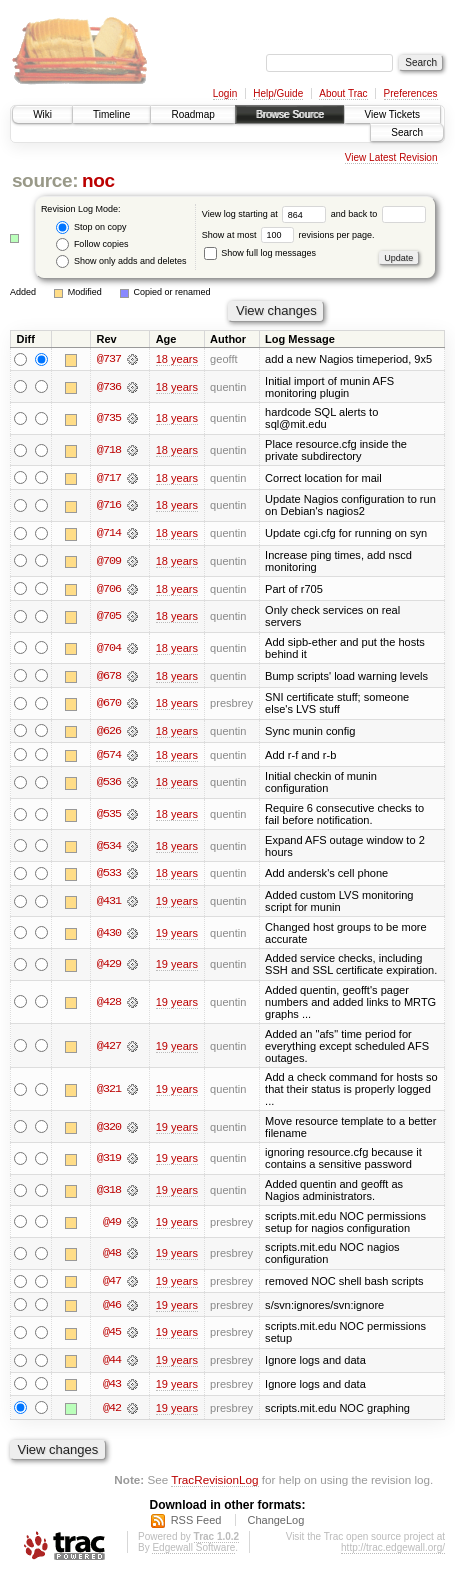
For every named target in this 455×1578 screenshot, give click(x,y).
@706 (109, 589)
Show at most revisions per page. (288, 235)
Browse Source (290, 114)
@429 (109, 966)
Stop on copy (91, 227)
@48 (112, 1255)
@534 (109, 847)
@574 (109, 756)
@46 (112, 1307)
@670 (109, 704)
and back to (378, 214)
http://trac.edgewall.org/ (393, 1550)
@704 (109, 649)
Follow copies (92, 244)
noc (98, 180)
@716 (109, 506)
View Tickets (392, 114)
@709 (109, 562)
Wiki (42, 114)
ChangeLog (275, 1523)
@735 (109, 419)
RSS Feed (196, 1523)
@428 (109, 1004)
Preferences (411, 93)
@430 (109, 935)
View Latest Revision (391, 157)
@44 (112, 1363)
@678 (109, 677)
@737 (109, 359)
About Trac (343, 93)
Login (225, 93)
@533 (109, 875)
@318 (109, 1192)
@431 (109, 903)
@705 (109, 617)
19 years (177, 903)
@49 (112, 1224)
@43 (112, 1387)
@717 (109, 478)
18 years (177, 359)
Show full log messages (260, 253)
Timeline (111, 114)
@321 (109, 1091)
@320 (109, 1129)
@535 (109, 816)
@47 (112, 1283)
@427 (109, 1047)
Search (407, 132)
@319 (109, 1160)
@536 (109, 784)
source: (45, 180)
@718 (109, 450)
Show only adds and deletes (121, 261)
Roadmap (192, 114)
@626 (109, 732)
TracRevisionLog (214, 1482)
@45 (112, 1335)
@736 (109, 387)
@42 (112, 1411)
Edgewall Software (193, 1550)
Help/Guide (278, 93)
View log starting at (266, 214)
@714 (109, 534)
